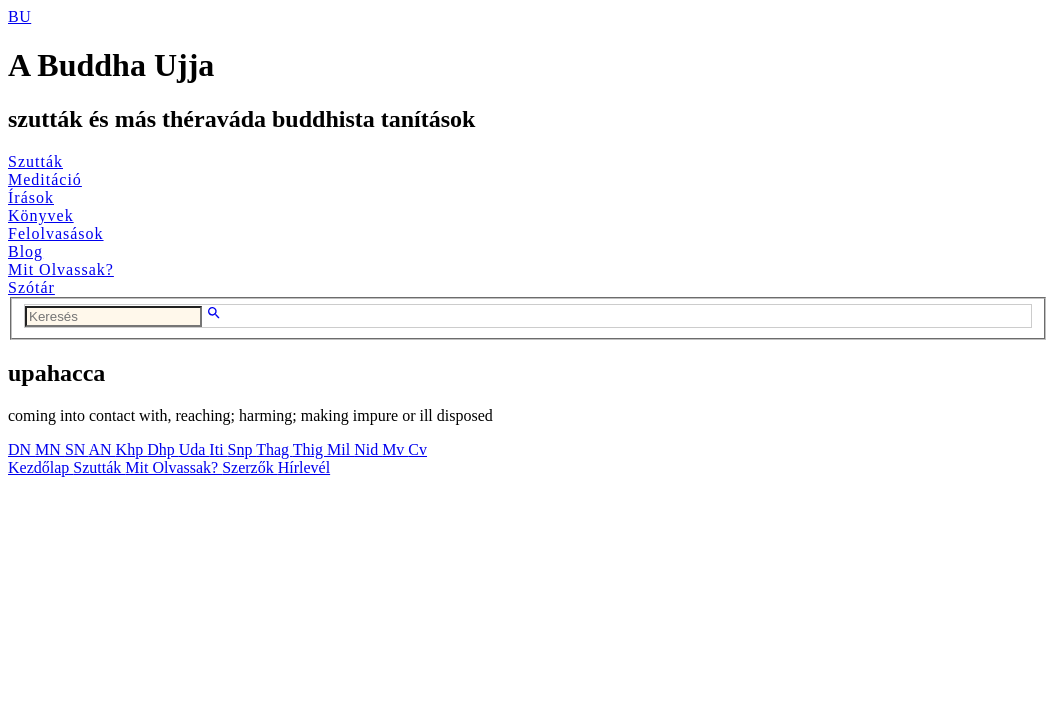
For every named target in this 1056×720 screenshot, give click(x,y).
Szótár (31, 287)
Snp (242, 449)
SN (77, 449)
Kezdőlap (40, 467)
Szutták (35, 161)
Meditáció (45, 179)
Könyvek (41, 215)
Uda (194, 449)
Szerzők (250, 467)
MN (50, 449)
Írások (31, 197)
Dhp (163, 449)
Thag (274, 449)
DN (21, 449)
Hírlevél (304, 467)
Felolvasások (56, 233)
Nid (368, 449)
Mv (395, 449)
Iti (218, 449)
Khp (132, 449)
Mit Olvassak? (61, 269)
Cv (417, 449)
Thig (310, 449)
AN (101, 449)
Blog (25, 251)
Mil (340, 449)
